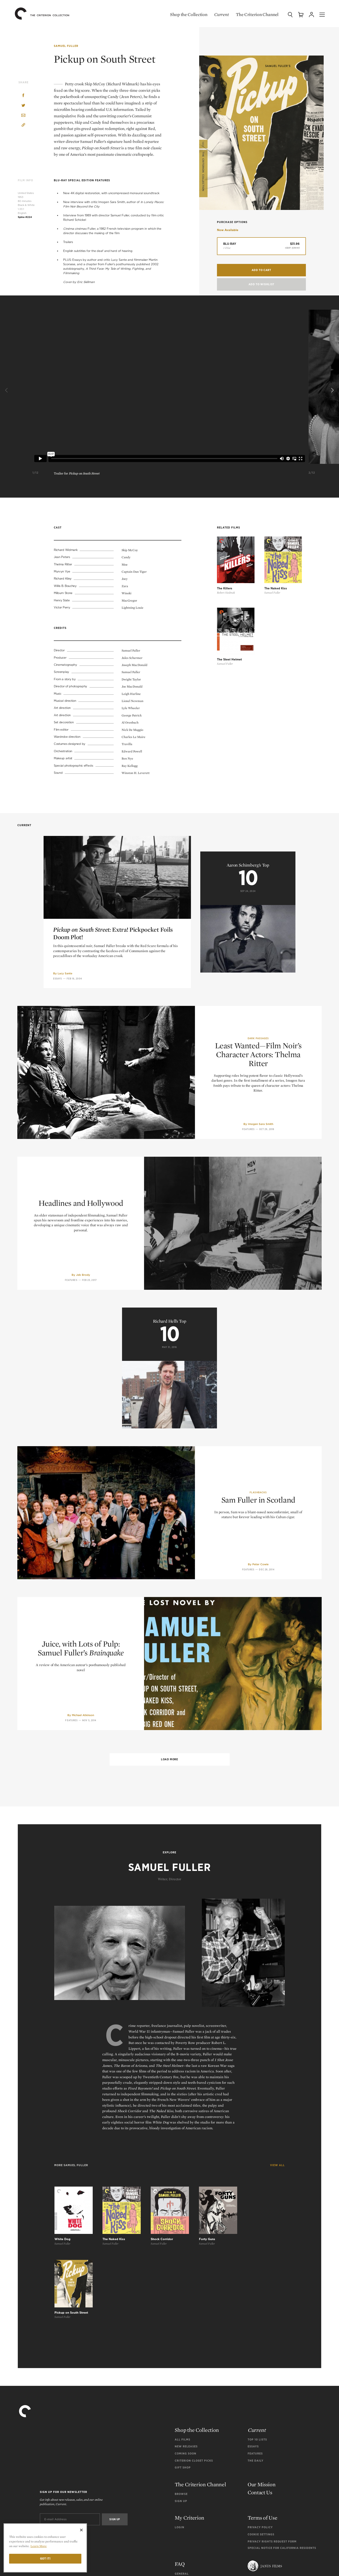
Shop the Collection (188, 14)
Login (179, 2453)
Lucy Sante (65, 1125)
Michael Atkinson (83, 1848)
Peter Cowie (260, 1697)
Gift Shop (183, 2394)
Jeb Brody (83, 1408)
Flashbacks (258, 1625)
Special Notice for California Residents (282, 2474)
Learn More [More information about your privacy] (38, 2546)
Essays (57, 1130)
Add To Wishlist (261, 284)
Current (221, 14)
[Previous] (7, 390)
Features (248, 1262)
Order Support (187, 2507)
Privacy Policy (260, 2453)
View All (277, 2165)
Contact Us (260, 2418)
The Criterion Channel (257, 14)
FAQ (180, 2490)
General (182, 2500)
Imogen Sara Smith (260, 1257)
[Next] (332, 390)
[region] (45, 2547)
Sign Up (181, 2427)
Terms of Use (262, 2444)
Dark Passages (258, 1171)
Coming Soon (185, 2379)
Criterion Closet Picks (194, 2387)
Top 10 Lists (257, 2365)
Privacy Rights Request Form (272, 2468)
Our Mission (262, 2410)
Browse (181, 2420)
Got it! (45, 2558)
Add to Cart (261, 270)
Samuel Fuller (66, 46)
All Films (182, 2365)
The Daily (255, 2387)
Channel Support (189, 2521)
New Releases (186, 2373)
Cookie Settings (261, 2460)
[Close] (81, 2530)
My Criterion (189, 2444)
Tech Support (186, 2514)
